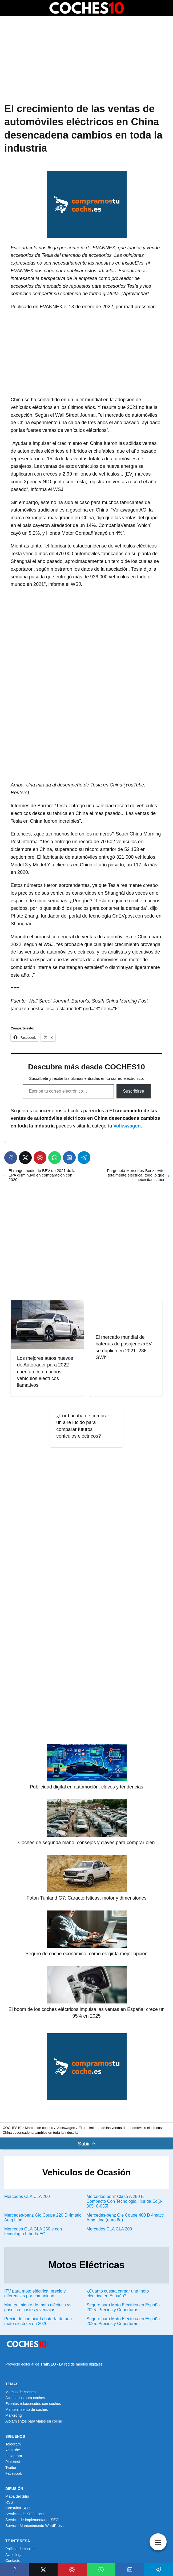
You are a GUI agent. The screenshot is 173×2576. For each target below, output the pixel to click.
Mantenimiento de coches (26, 2409)
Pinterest (12, 2462)
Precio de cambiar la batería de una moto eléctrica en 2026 (38, 2321)
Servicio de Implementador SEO (32, 2520)
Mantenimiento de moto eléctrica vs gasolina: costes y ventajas (37, 2307)
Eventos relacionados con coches (33, 2403)
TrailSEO (48, 2364)
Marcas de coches (20, 2392)
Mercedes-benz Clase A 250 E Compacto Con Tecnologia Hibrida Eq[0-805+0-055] (125, 2201)
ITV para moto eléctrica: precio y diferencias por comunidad (35, 2293)
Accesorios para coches (25, 2398)
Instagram (13, 2456)
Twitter (10, 2467)
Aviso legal (14, 2555)
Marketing (13, 2415)
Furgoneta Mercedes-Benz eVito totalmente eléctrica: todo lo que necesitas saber (135, 1175)
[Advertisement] (86, 59)
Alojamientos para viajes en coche (33, 2421)
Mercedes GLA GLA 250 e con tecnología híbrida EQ (33, 2231)
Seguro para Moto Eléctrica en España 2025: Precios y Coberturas (123, 2307)
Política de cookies (21, 2549)
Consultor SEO (17, 2508)
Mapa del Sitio (17, 2496)
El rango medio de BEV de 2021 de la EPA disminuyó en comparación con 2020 (42, 1175)
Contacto (12, 2560)
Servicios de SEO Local (25, 2514)
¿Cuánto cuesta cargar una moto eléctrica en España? (118, 2293)
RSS (9, 2502)
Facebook (13, 2473)
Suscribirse (133, 1091)
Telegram (13, 2444)
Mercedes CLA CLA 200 (27, 2196)
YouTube (12, 2450)
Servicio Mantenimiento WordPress (34, 2526)
